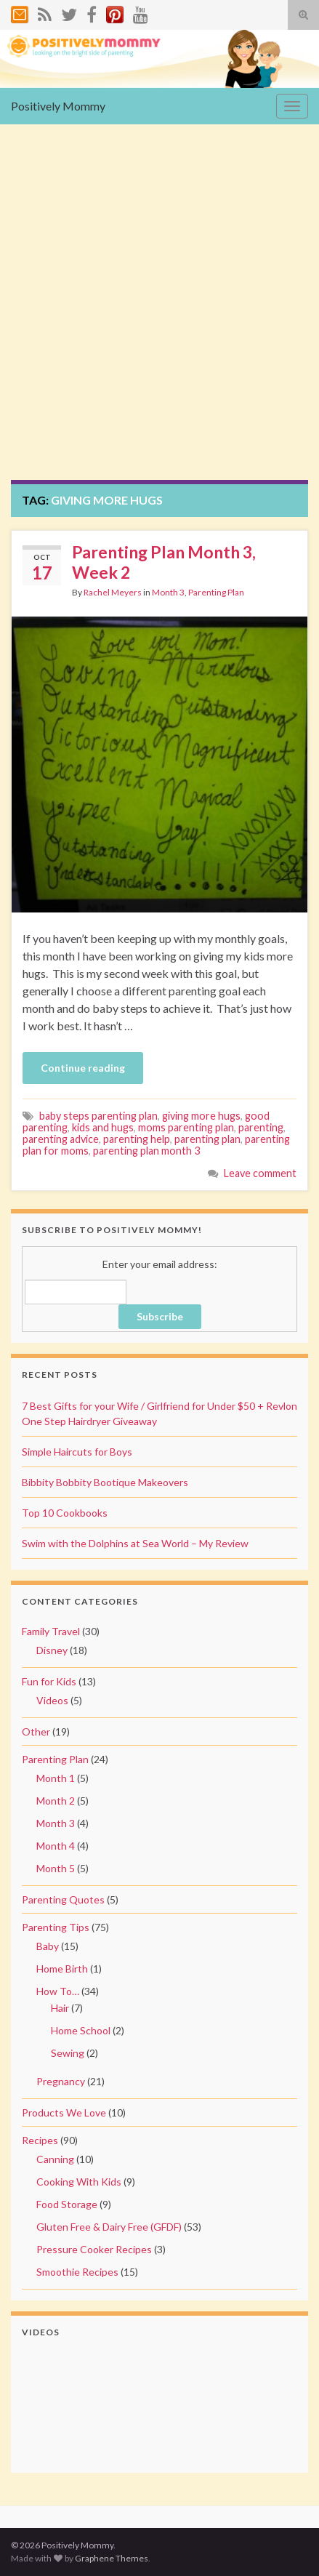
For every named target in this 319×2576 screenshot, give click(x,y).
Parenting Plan (216, 592)
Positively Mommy (58, 106)
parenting (260, 1127)
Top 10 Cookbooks (65, 1512)
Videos (52, 1700)
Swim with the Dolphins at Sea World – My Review (135, 1543)
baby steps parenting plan (98, 1116)
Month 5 (55, 1868)
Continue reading (83, 1068)
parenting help (136, 1139)
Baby (47, 1946)
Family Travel (51, 1631)
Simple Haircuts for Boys (77, 1451)
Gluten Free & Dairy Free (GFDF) (109, 2226)
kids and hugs (103, 1127)
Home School (80, 2030)
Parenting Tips (55, 1927)
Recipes (40, 2140)
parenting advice (61, 1139)
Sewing (67, 2053)
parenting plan (207, 1139)
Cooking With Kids (78, 2181)
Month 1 (55, 1778)
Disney (52, 1650)
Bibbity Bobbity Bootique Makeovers (105, 1482)
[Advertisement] (159, 313)
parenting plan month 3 (146, 1150)
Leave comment (260, 1173)
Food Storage (66, 2204)
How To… (57, 1991)
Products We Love (64, 2112)
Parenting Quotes (63, 1899)
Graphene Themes (111, 2558)
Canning (55, 2159)
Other (36, 1731)
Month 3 (168, 592)
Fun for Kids (49, 1681)
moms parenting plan (186, 1127)
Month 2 (55, 1800)
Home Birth (62, 1968)
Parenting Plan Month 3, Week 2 (164, 562)
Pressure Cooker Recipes (94, 2249)
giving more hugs (201, 1116)
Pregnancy (60, 2081)
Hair (60, 2008)
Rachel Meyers (113, 592)
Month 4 (55, 1845)
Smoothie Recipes (77, 2272)
